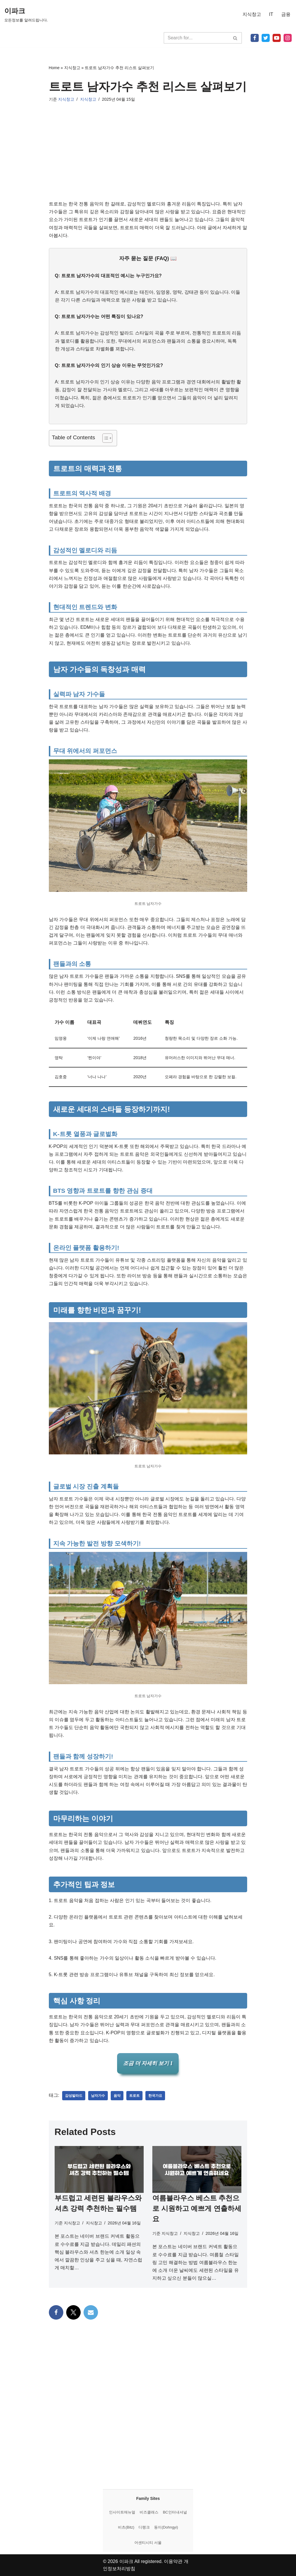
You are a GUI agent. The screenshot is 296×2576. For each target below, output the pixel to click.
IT (271, 14)
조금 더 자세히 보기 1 (148, 2063)
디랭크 (144, 2527)
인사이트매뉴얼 (122, 2512)
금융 (286, 14)
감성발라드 (73, 2096)
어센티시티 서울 (148, 2542)
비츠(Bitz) (126, 2527)
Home (54, 67)
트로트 (134, 2096)
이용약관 (173, 2561)
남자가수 (98, 2096)
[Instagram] (288, 38)
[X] (266, 38)
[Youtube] (277, 38)
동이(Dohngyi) (166, 2527)
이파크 (126, 2561)
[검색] (196, 38)
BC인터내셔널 (175, 2512)
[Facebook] (255, 38)
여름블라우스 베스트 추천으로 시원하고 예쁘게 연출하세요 (196, 2208)
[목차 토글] (104, 438)
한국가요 (155, 2096)
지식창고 (252, 14)
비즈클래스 (149, 2512)
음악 (117, 2096)
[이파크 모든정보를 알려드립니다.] (26, 14)
